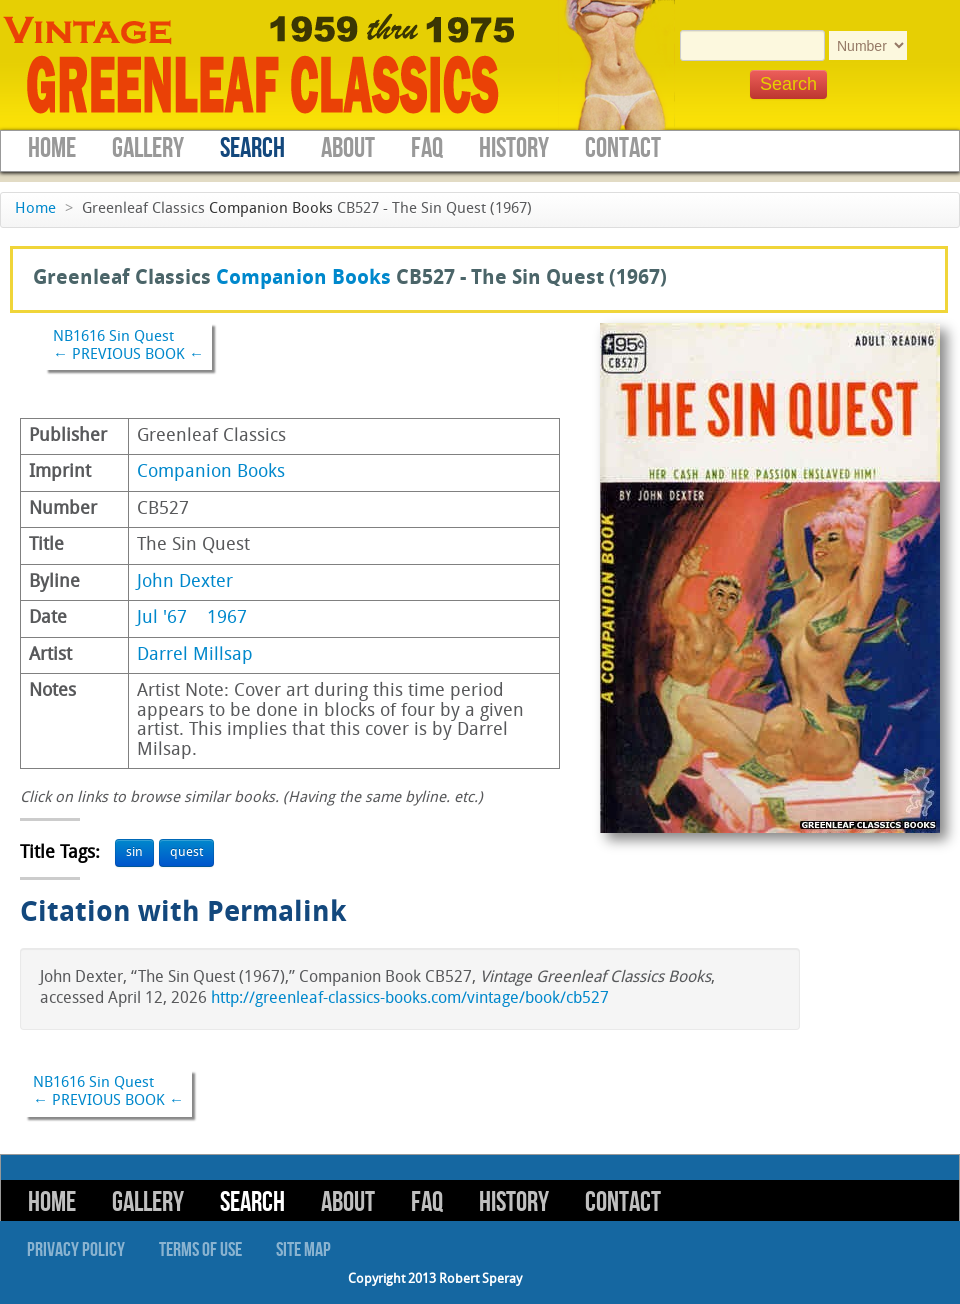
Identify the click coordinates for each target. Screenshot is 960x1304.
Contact (623, 148)
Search (252, 148)
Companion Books (271, 209)
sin (134, 852)
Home (52, 148)
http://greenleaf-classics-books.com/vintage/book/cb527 (410, 999)
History (514, 148)
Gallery (148, 148)
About (348, 148)
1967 (227, 618)
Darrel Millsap (195, 655)
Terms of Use (200, 1250)
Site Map (303, 1250)
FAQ (427, 148)
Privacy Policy (76, 1250)
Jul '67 (162, 618)
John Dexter (185, 582)
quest (186, 852)
